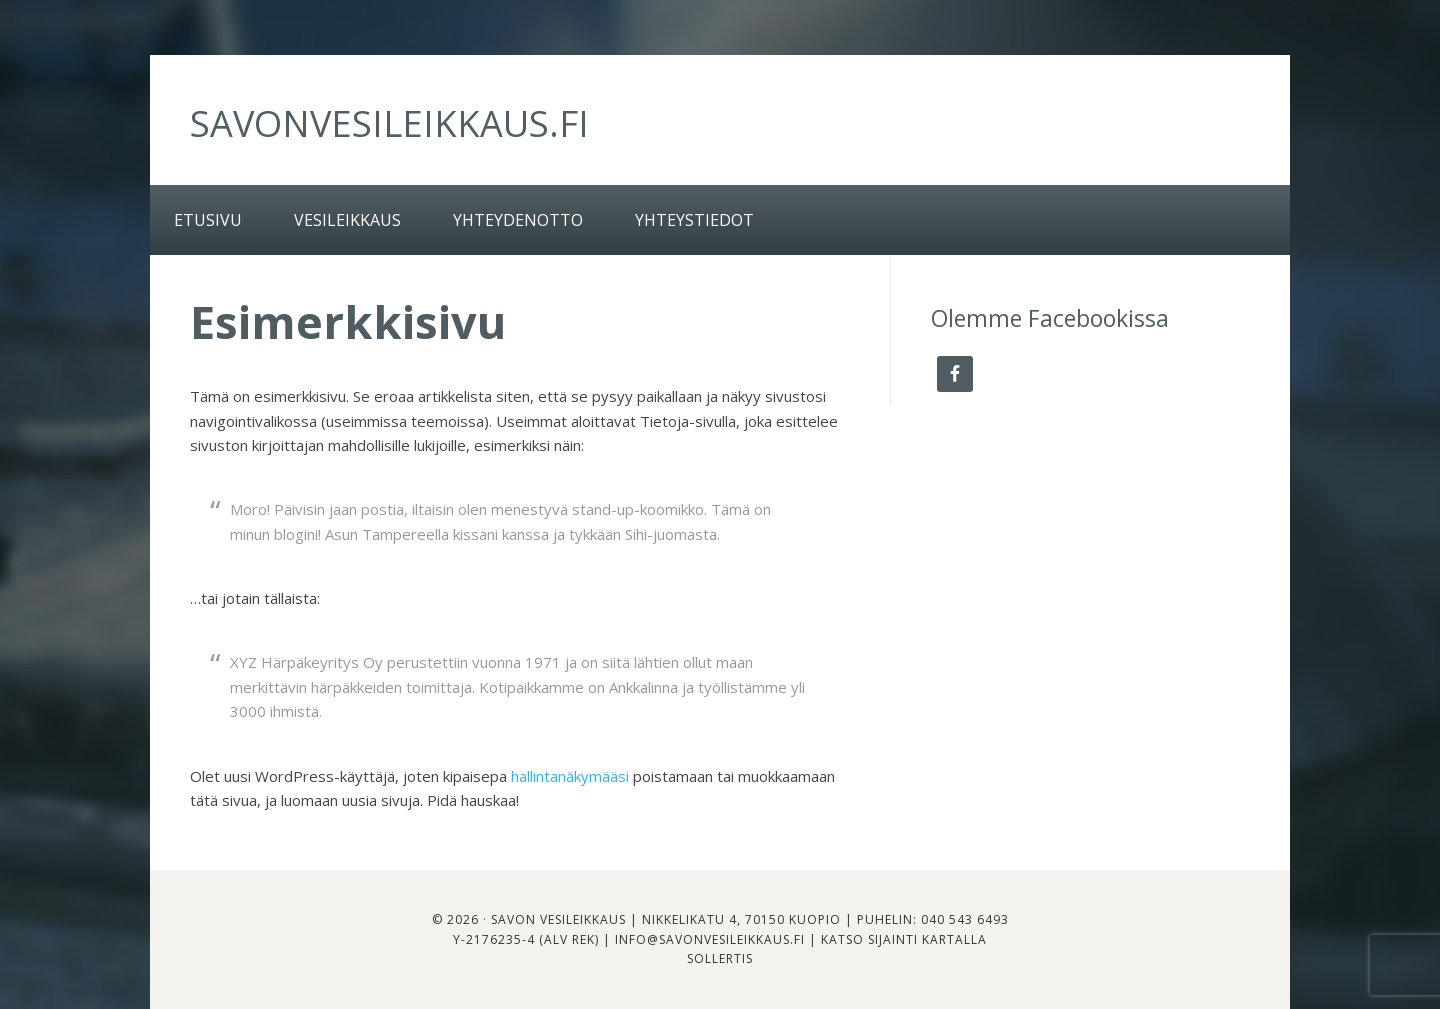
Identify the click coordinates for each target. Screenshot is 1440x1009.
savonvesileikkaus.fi (389, 123)
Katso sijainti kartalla (904, 939)
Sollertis (720, 958)
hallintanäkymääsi (570, 776)
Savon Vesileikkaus (558, 919)
